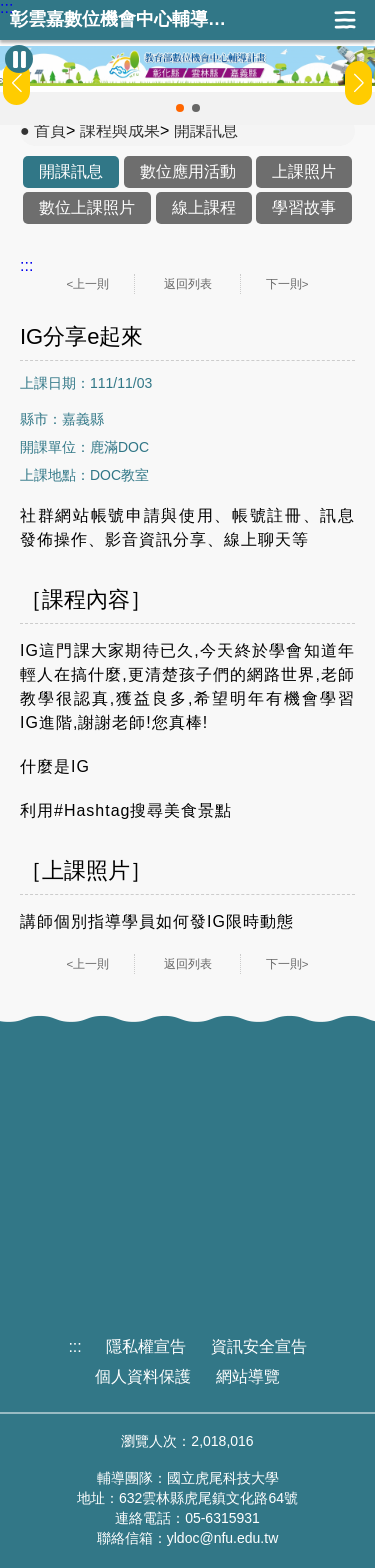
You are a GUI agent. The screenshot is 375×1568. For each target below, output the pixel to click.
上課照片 (304, 171)
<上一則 (88, 284)
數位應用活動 (188, 171)
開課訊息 (206, 130)
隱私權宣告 (146, 1346)
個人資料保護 (143, 1376)
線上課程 (204, 207)
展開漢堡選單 (345, 20)
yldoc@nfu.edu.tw (223, 1538)
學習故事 (304, 207)
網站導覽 (248, 1376)
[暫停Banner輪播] (19, 59)
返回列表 (188, 284)
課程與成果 (120, 130)
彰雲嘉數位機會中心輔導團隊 (125, 19)
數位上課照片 (87, 207)
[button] (180, 108)
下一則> (287, 284)
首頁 (50, 130)
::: (6, 8)
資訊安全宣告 (259, 1346)
